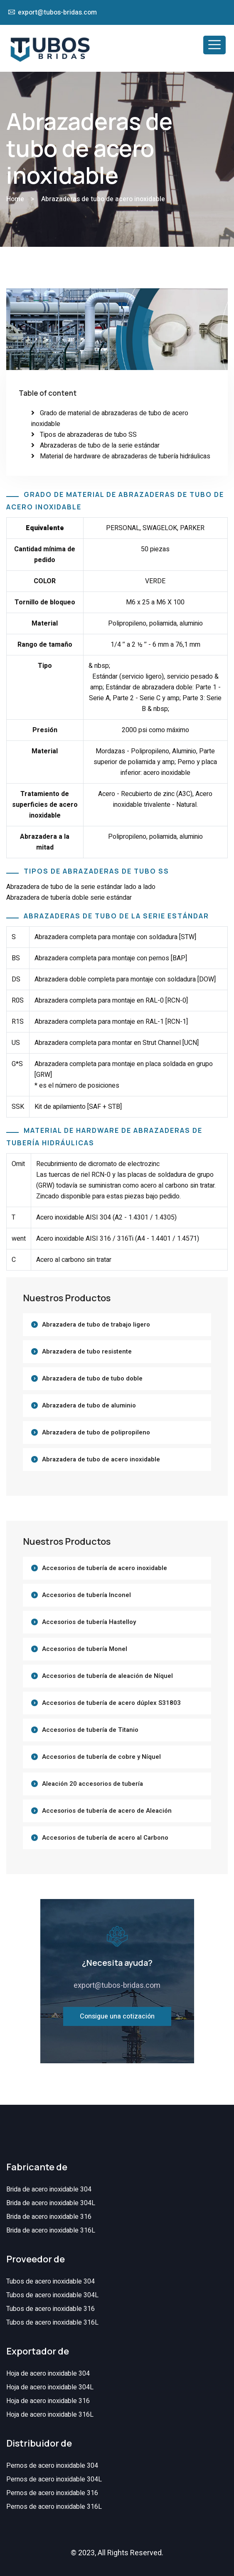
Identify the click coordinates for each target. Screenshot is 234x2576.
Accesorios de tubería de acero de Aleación (107, 1810)
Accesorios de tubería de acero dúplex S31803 (111, 1702)
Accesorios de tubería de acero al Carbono (105, 1837)
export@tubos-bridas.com (57, 12)
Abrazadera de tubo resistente (87, 1351)
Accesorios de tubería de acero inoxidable (104, 1568)
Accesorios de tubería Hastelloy (89, 1621)
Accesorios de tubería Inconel (86, 1595)
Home (15, 199)
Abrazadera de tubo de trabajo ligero (96, 1324)
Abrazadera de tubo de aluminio (89, 1405)
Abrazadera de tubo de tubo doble (92, 1378)
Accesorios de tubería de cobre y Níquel (101, 1756)
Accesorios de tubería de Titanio (90, 1729)
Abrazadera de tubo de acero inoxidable (101, 1459)
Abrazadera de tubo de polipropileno (96, 1432)
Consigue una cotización (117, 2016)
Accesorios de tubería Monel (84, 1648)
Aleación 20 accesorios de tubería (92, 1783)
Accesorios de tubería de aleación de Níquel (107, 1675)
